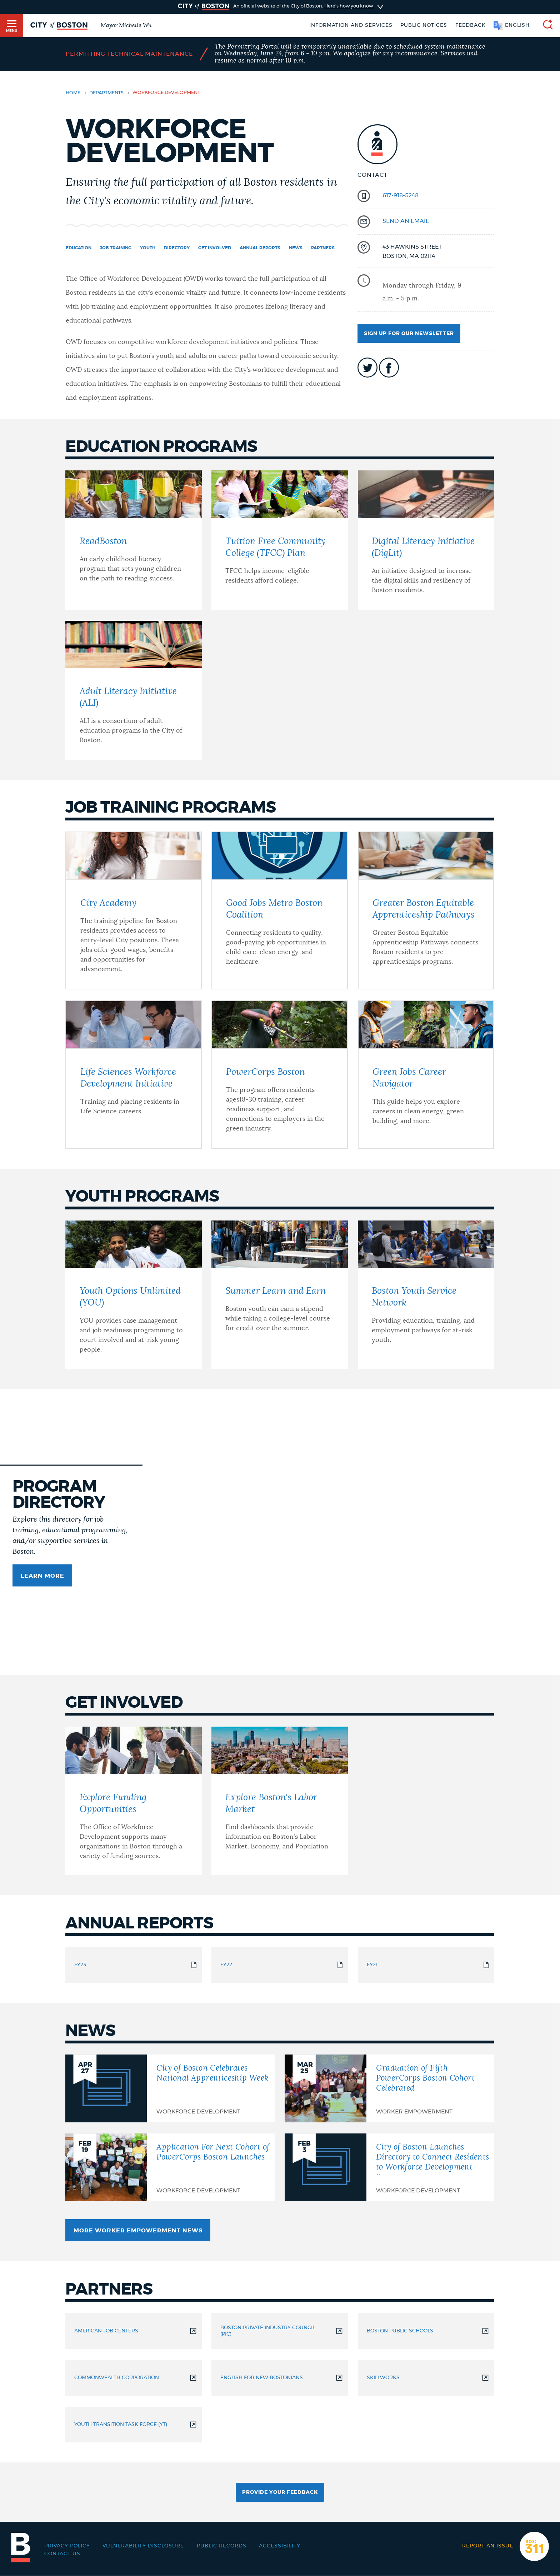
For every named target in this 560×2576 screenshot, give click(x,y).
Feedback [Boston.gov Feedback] (470, 25)
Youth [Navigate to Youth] (147, 248)
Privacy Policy (67, 2545)
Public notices (423, 25)
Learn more (42, 1575)
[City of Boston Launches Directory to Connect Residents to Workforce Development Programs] (389, 2167)
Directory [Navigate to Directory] (177, 248)
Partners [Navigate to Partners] (323, 248)
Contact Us (62, 2553)
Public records (221, 2545)
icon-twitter (368, 368)
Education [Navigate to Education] (78, 248)
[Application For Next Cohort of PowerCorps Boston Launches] (170, 2167)
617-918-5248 (400, 195)
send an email (405, 221)
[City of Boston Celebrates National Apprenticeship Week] (170, 2088)
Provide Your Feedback (280, 2492)
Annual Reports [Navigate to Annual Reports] (260, 248)
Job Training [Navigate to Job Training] (115, 248)
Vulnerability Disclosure (143, 2545)
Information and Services (350, 25)
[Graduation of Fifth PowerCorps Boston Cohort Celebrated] (389, 2088)
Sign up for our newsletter (409, 333)
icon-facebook (389, 368)
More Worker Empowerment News (138, 2230)
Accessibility (279, 2545)
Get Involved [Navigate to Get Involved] (214, 248)
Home (73, 93)
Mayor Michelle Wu (126, 25)
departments (106, 93)
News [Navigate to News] (295, 248)
